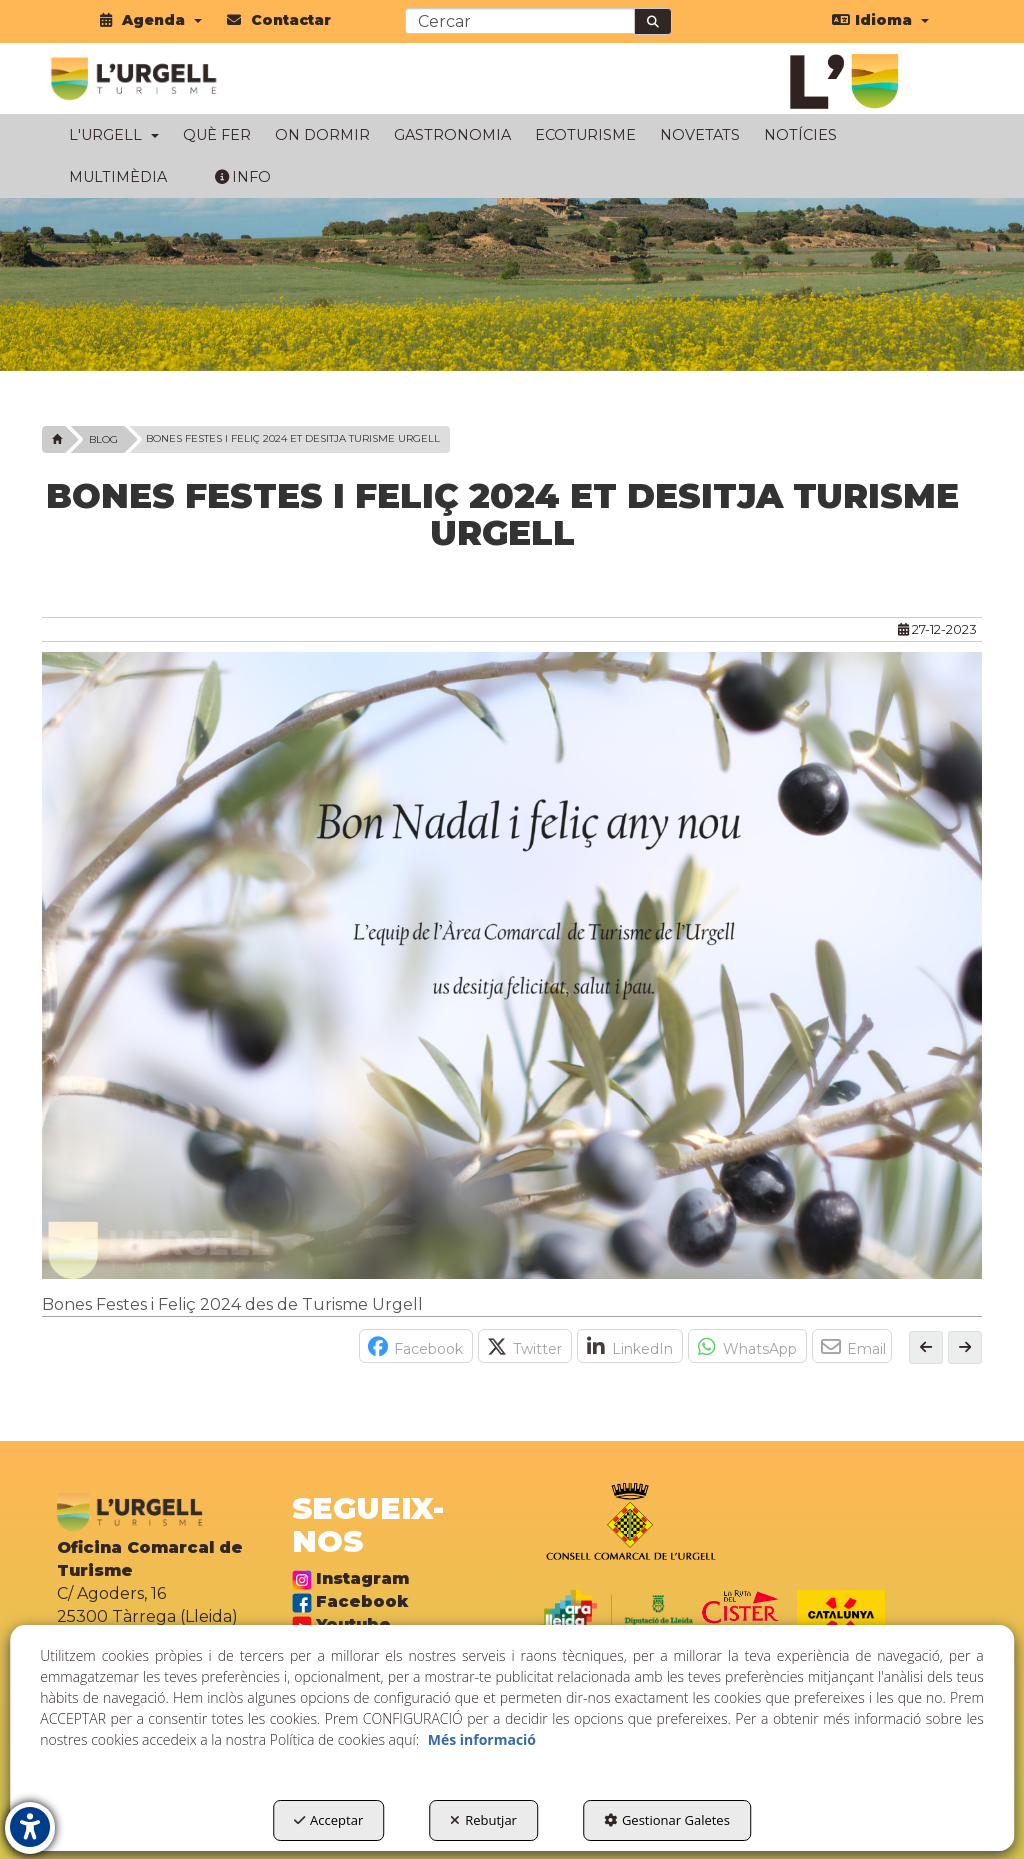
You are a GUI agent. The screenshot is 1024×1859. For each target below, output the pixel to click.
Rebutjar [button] (483, 1820)
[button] (151, 20)
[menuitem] (151, 20)
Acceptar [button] (328, 1820)
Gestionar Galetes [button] (667, 1820)
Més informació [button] (482, 1739)
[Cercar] (653, 21)
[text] (520, 21)
